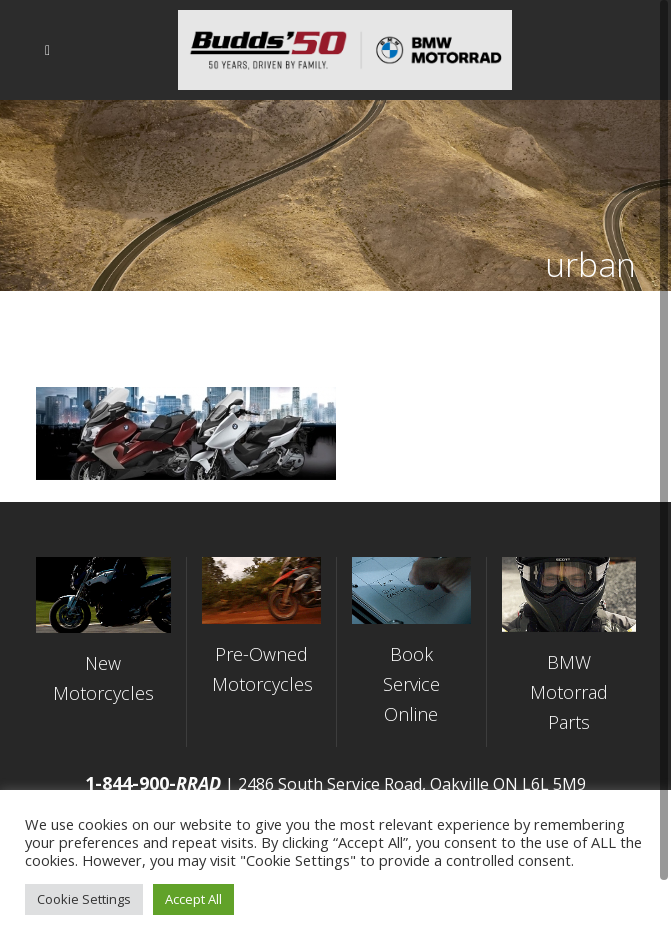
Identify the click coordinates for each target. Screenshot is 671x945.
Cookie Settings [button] (84, 899)
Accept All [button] (193, 899)
